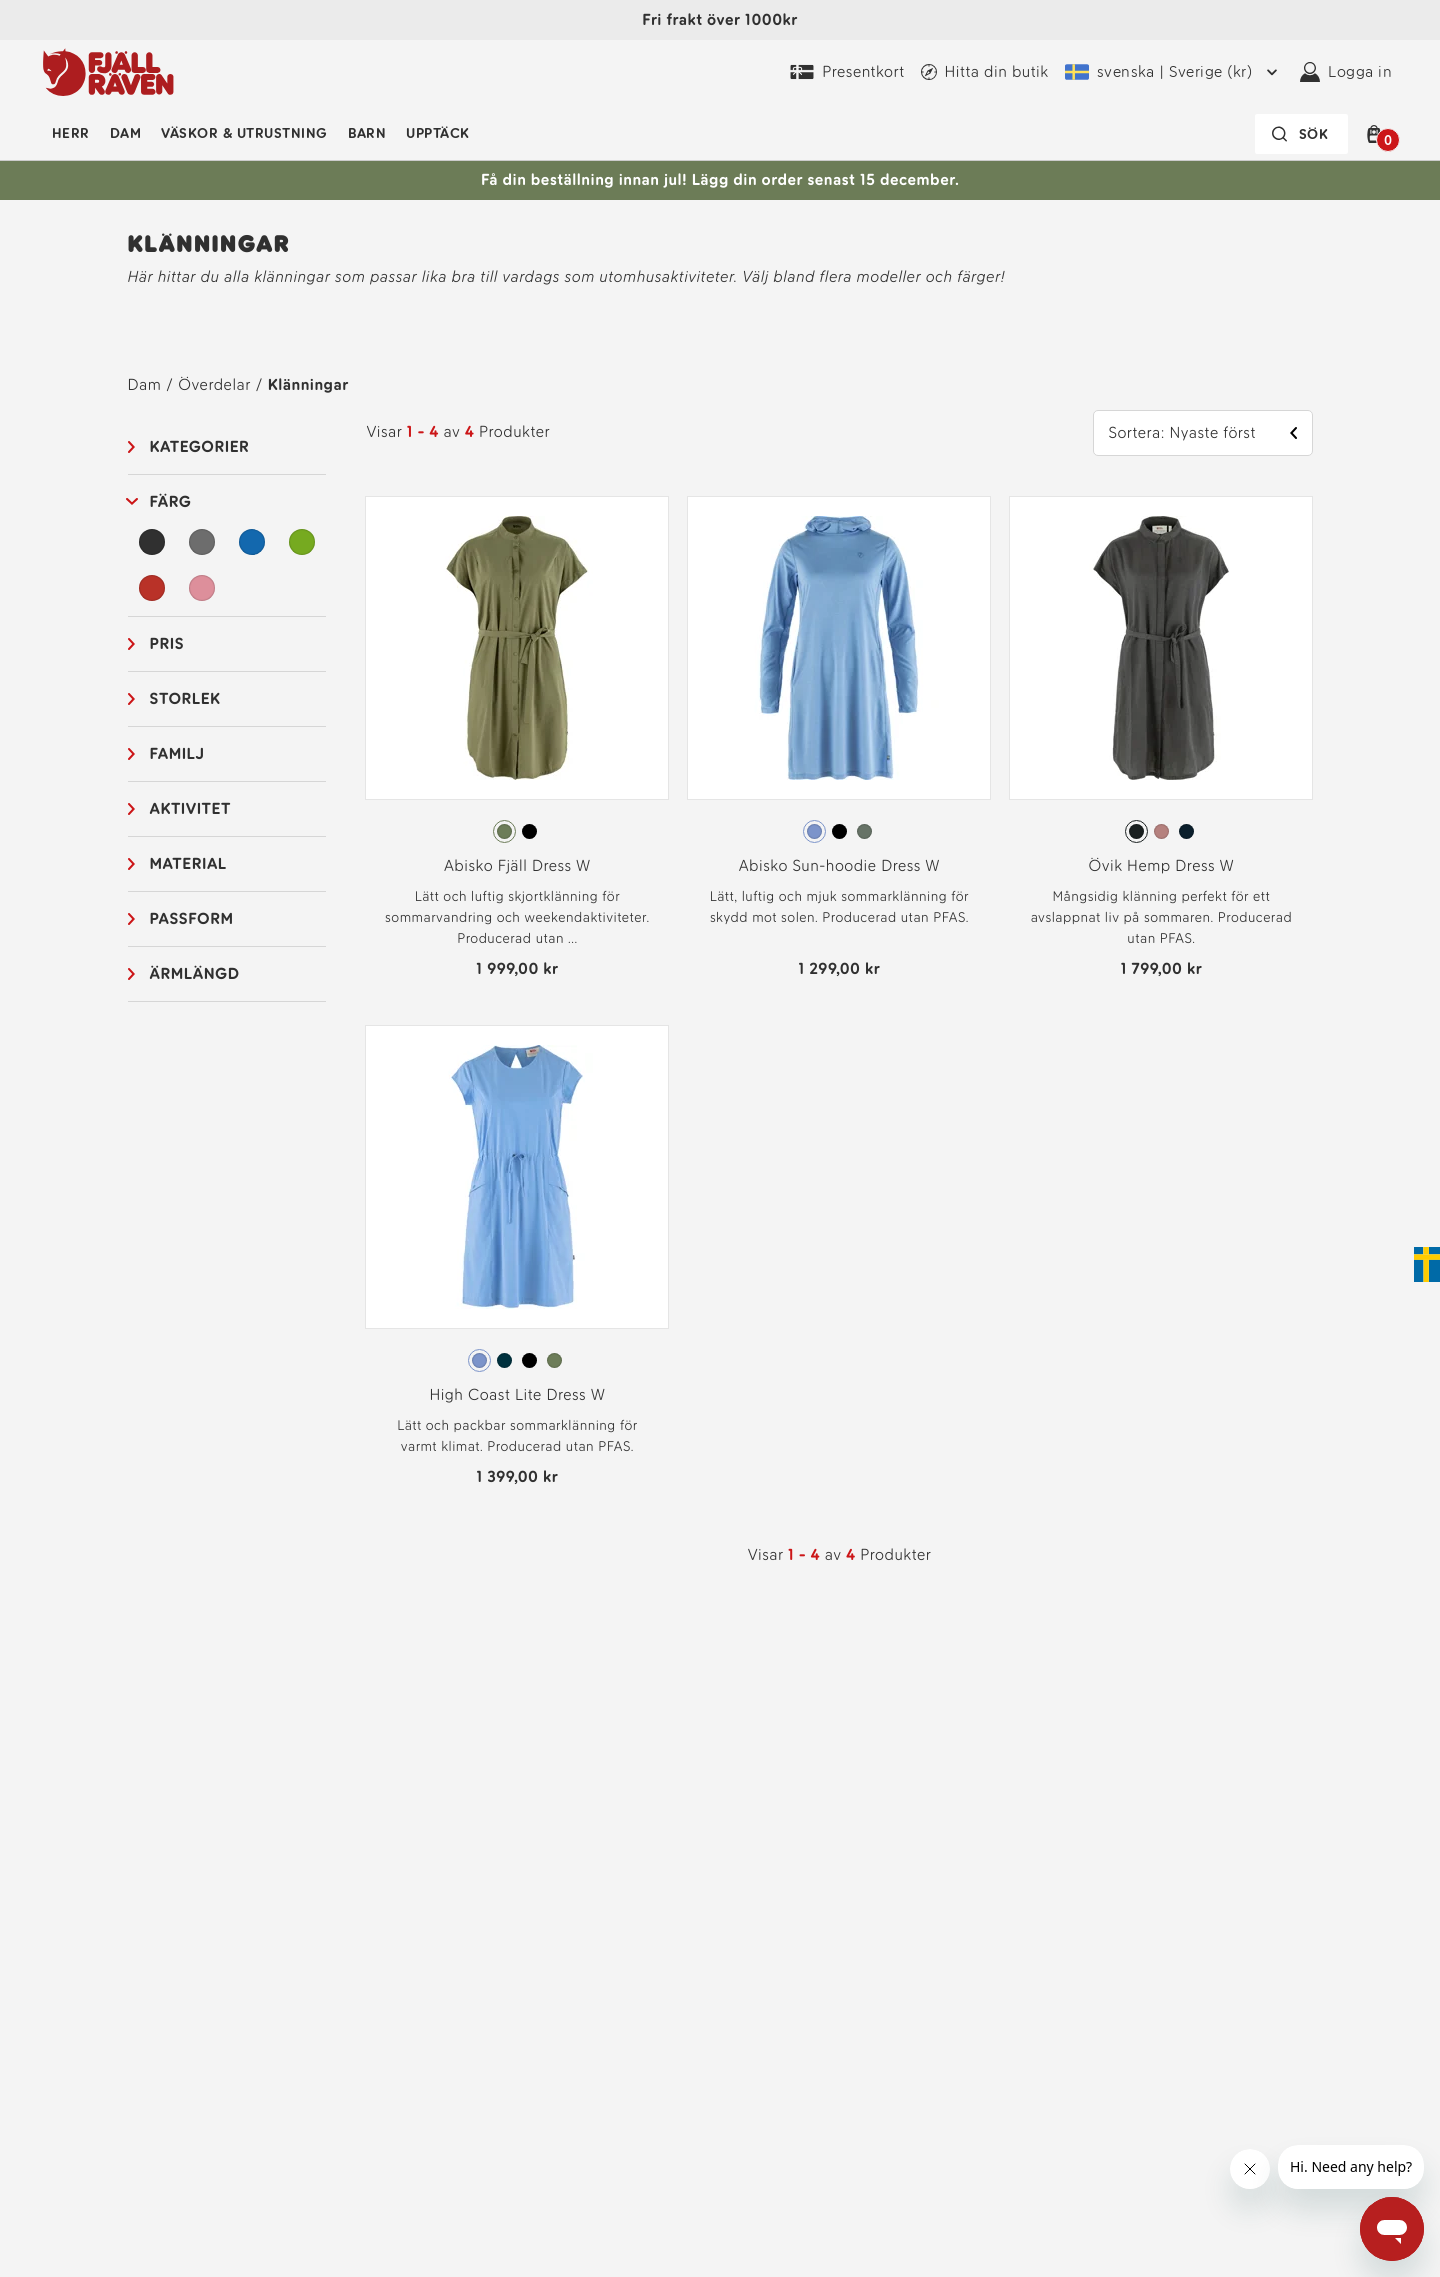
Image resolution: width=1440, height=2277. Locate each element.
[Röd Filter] (153, 588)
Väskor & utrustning (244, 133)
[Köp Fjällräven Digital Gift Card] (847, 72)
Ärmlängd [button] (195, 973)
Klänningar (308, 384)
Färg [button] (171, 501)
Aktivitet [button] (190, 808)
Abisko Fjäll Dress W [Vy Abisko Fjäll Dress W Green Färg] (517, 865)
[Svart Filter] (153, 542)
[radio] (504, 831)
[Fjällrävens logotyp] (108, 72)
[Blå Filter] (252, 542)
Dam (125, 133)
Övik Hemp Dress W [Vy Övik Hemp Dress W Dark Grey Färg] (1162, 865)
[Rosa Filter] (202, 588)
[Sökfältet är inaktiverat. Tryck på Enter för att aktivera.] (1301, 134)
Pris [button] (167, 643)
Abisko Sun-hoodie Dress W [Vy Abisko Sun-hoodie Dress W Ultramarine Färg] (839, 865)
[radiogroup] (517, 832)
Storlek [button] (185, 698)
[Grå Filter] (202, 542)
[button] (1378, 134)
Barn (367, 133)
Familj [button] (177, 753)
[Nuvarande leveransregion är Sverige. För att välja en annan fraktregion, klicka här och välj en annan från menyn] (1175, 72)
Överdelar (214, 384)
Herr (71, 133)
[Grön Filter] (302, 542)
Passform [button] (192, 918)
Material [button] (188, 863)
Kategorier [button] (200, 446)
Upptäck (437, 133)
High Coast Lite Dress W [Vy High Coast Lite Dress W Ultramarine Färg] (517, 1394)
